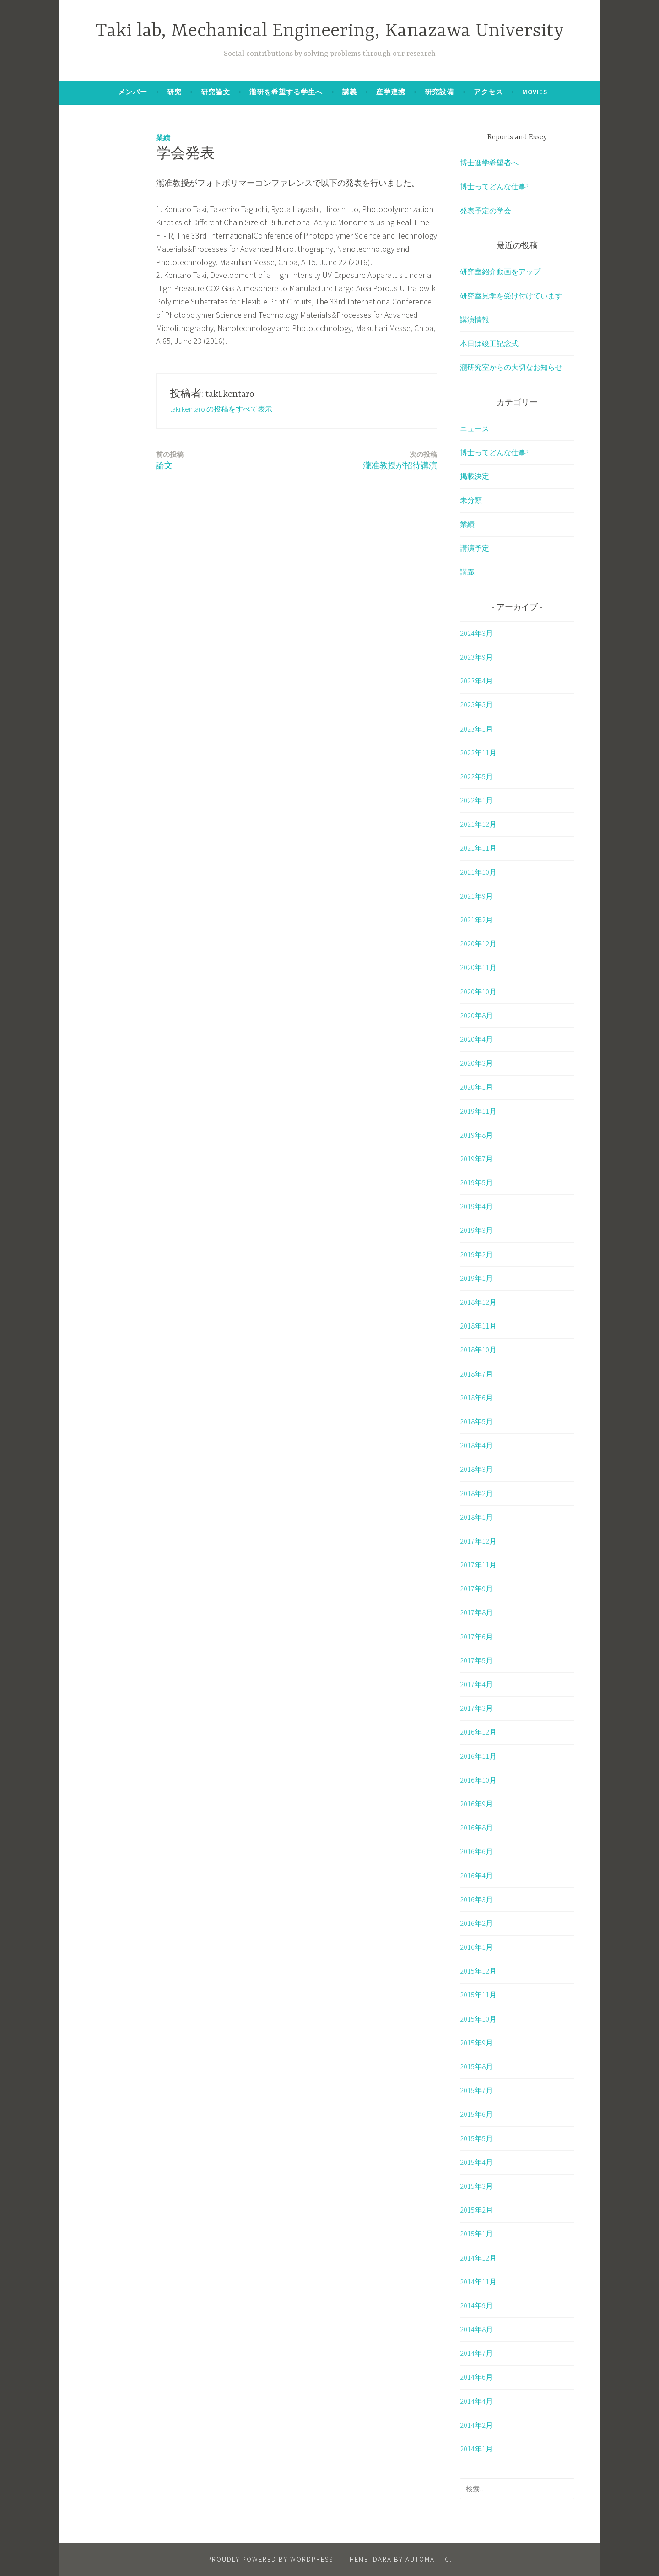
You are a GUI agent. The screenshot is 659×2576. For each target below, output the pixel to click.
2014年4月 (476, 2401)
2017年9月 (476, 1588)
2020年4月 (476, 1039)
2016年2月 (476, 1923)
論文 (170, 460)
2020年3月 (476, 1063)
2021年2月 (476, 919)
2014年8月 (476, 2329)
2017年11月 (478, 1564)
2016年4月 (476, 1875)
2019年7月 (476, 1158)
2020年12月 (478, 943)
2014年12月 (478, 2257)
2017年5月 (476, 1660)
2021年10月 (478, 872)
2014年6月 (476, 2376)
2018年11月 (478, 1325)
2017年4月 (476, 1684)
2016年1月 (476, 1947)
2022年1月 (476, 800)
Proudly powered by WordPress (270, 2559)
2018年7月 (476, 1373)
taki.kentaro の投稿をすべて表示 (221, 408)
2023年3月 (476, 704)
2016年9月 (476, 1803)
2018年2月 (476, 1493)
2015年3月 (476, 2186)
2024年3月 (476, 633)
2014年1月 (476, 2448)
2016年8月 (476, 1827)
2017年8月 (476, 1612)
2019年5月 (476, 1182)
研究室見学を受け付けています (511, 295)
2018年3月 (476, 1469)
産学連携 (390, 91)
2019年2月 (476, 1254)
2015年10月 (478, 2018)
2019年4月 (476, 1206)
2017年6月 (476, 1636)
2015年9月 (476, 2042)
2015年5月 (476, 2138)
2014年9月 (476, 2305)
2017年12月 (478, 1541)
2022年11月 (478, 752)
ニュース (474, 428)
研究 (174, 91)
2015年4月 (476, 2162)
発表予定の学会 (485, 210)
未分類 (471, 499)
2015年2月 (476, 2209)
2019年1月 (476, 1278)
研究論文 (215, 91)
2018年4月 (476, 1445)
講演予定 (474, 548)
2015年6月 (476, 2114)
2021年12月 (478, 824)
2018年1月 (476, 1517)
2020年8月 (476, 1015)
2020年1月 (476, 1086)
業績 (163, 137)
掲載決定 (474, 476)
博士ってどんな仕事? (494, 186)
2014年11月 (478, 2281)
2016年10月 (478, 1779)
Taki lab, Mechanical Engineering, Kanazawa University (330, 31)
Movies (534, 91)
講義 (349, 91)
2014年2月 (476, 2425)
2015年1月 (476, 2233)
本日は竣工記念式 (489, 343)
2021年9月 (476, 895)
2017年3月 (476, 1708)
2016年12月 (478, 1731)
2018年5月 (476, 1421)
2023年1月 (476, 728)
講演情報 (474, 319)
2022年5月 (476, 776)
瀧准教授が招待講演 (400, 460)
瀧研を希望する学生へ (286, 91)
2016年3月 (476, 1899)
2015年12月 (478, 1970)
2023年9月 (476, 657)
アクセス (488, 91)
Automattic (427, 2559)
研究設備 (439, 91)
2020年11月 (478, 967)
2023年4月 (476, 680)
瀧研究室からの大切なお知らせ (511, 367)
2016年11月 (478, 1756)
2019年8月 (476, 1134)
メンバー (132, 91)
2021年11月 (478, 847)
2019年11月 (478, 1111)
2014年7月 (476, 2353)
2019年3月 (476, 1230)
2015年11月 (478, 1994)
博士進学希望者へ (489, 162)
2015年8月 (476, 2066)
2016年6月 (476, 1851)
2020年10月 (478, 991)
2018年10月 (478, 1349)
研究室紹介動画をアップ (500, 271)
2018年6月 (476, 1397)
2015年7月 (476, 2090)
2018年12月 (478, 1302)
